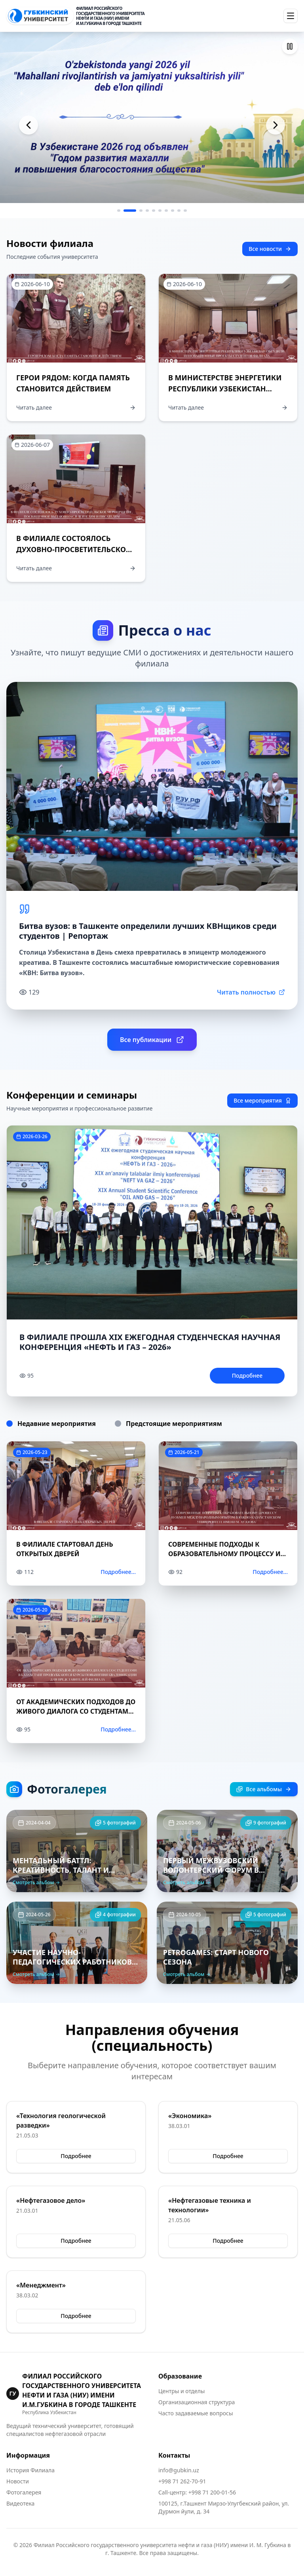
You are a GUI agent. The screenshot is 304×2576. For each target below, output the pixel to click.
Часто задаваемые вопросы (195, 2413)
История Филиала (30, 2470)
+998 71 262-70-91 (182, 2481)
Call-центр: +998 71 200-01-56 (197, 2492)
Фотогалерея (23, 2492)
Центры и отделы (181, 2391)
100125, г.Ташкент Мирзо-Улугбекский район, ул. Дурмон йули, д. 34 (223, 2507)
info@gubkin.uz (178, 2470)
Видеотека (20, 2503)
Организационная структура (196, 2402)
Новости (17, 2481)
